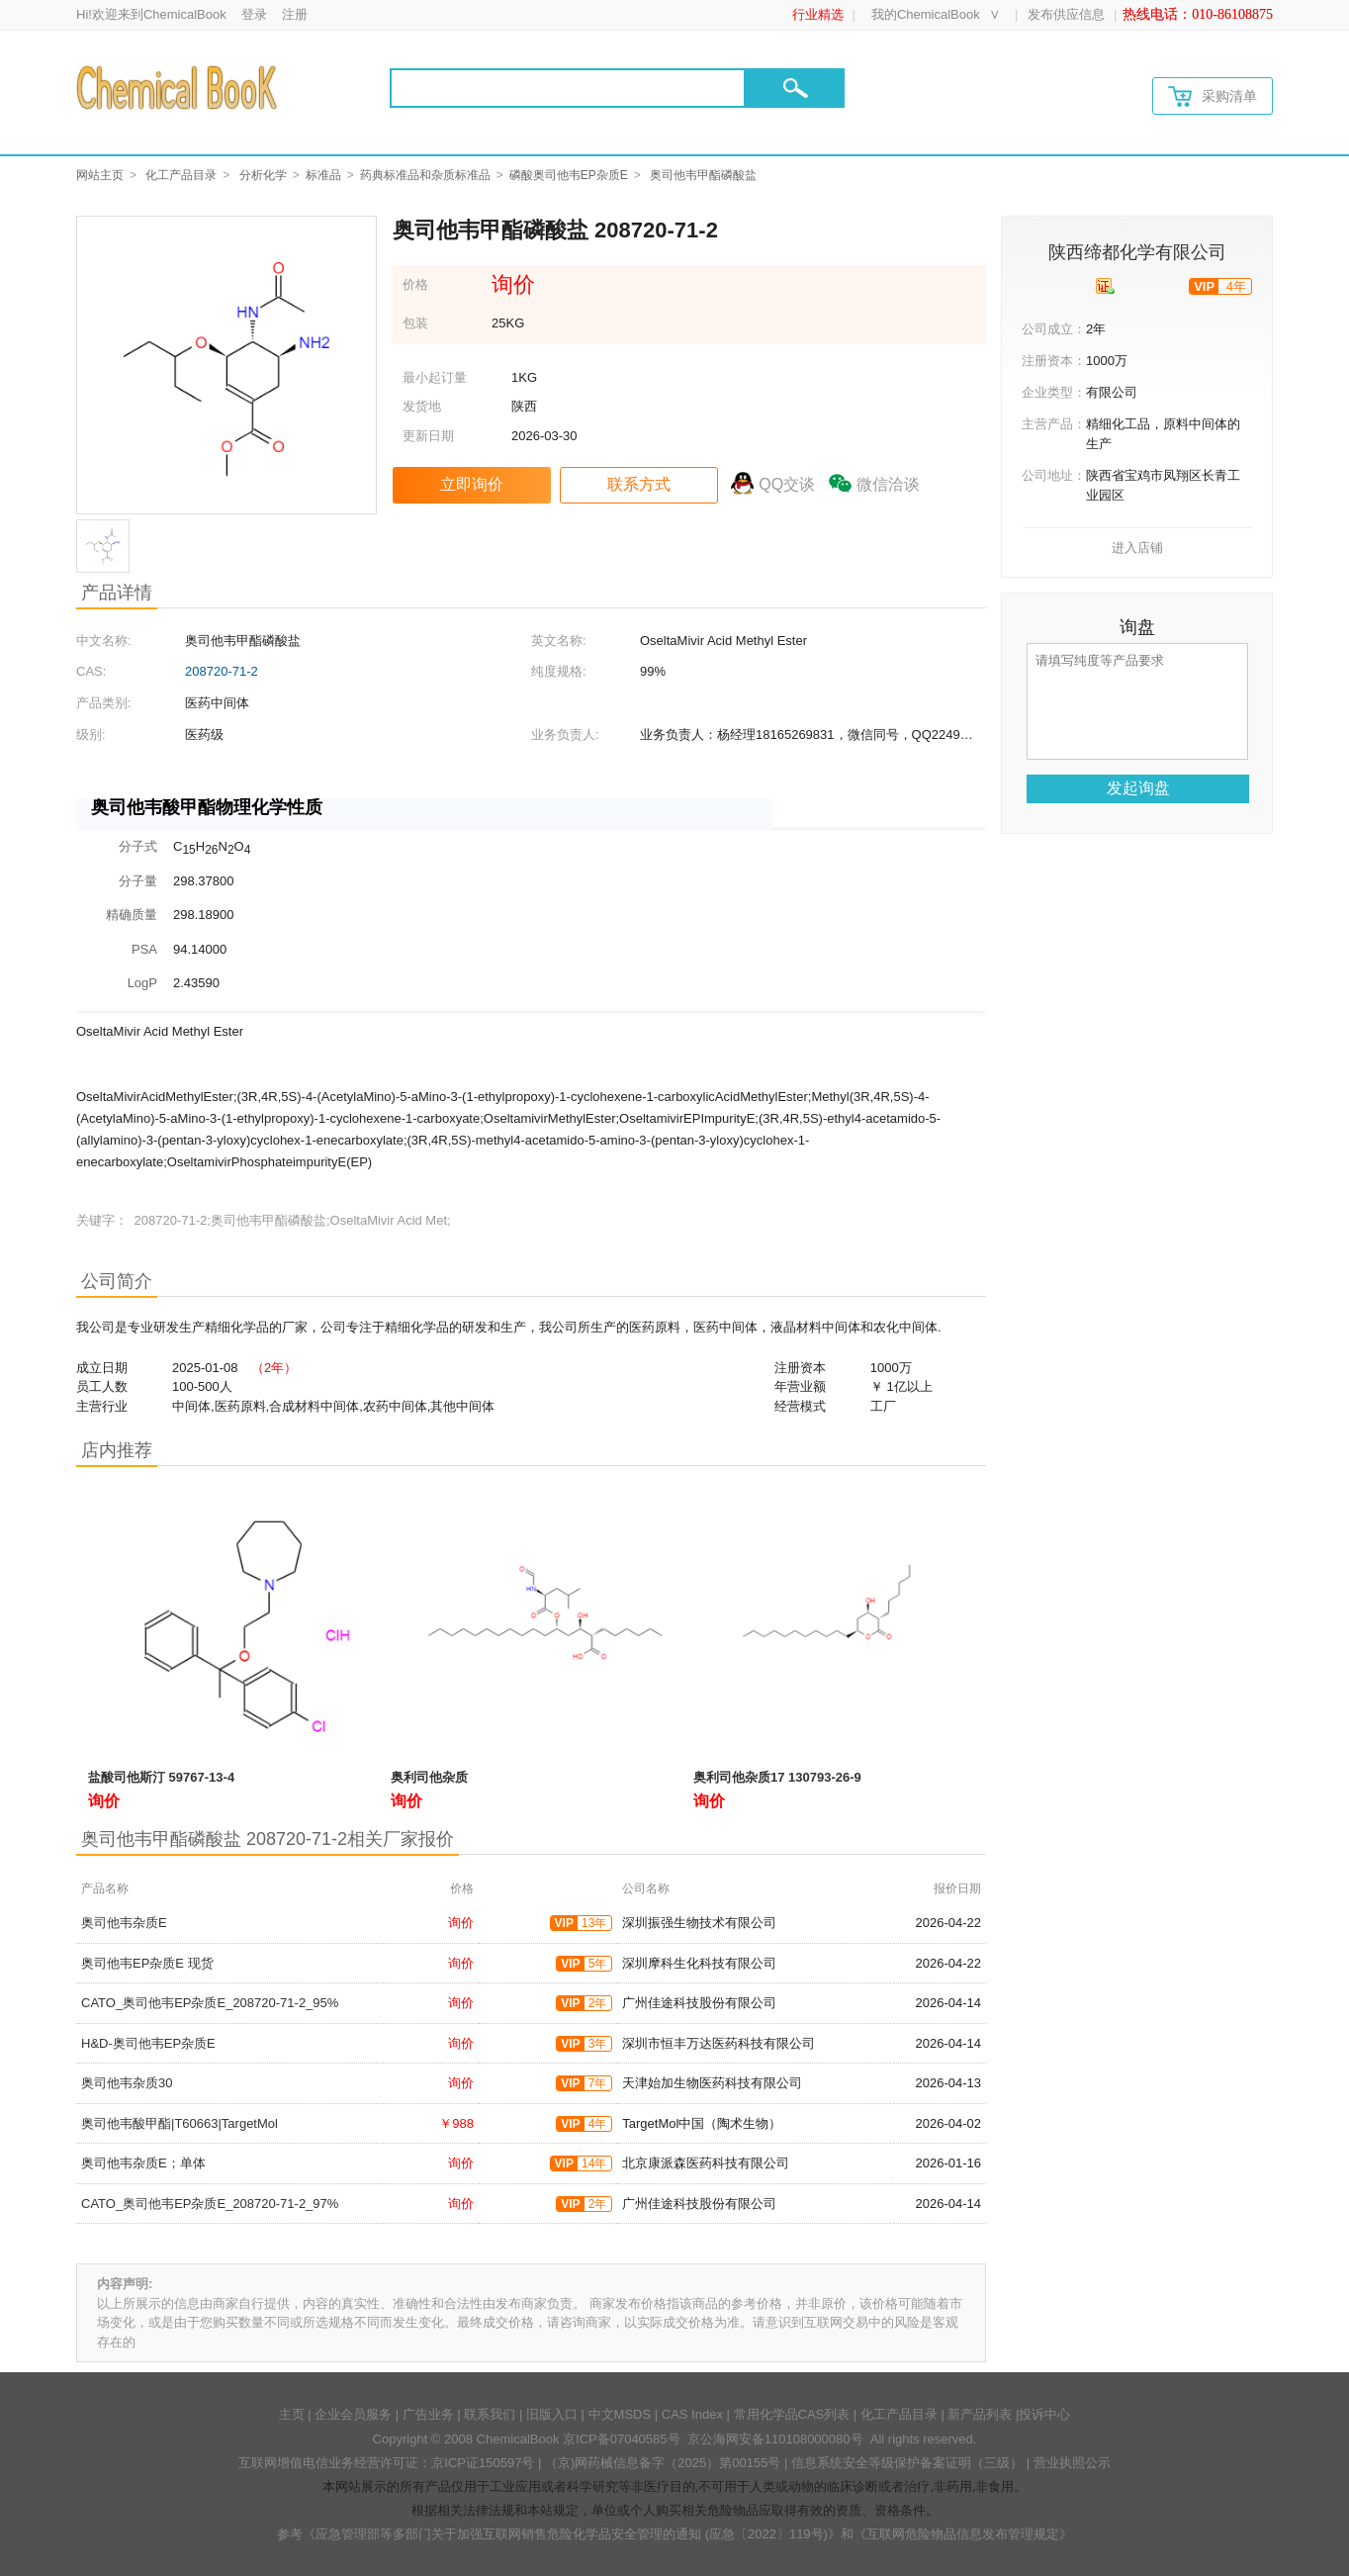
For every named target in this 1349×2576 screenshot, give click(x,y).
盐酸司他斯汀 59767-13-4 (161, 1777)
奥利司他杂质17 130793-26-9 (777, 1777)
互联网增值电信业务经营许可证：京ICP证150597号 (386, 2462)
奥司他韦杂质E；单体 (143, 2163)
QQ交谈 (787, 484)
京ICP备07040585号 (621, 2439)
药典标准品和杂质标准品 (425, 175)
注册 (295, 14)
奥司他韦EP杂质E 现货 (147, 1963)
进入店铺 (1137, 547)
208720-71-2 (221, 671)
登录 (254, 14)
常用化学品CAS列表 (792, 2414)
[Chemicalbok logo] (178, 87)
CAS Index (692, 2414)
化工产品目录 (181, 175)
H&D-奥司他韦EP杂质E (148, 2043)
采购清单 (1212, 96)
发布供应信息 (1066, 14)
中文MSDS (620, 2414)
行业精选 (818, 14)
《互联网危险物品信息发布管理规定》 (963, 2534)
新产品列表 (979, 2414)
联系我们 (489, 2414)
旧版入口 (552, 2414)
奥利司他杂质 (429, 1777)
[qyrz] (1105, 286)
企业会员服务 (353, 2414)
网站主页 (100, 175)
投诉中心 (1044, 2414)
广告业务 (428, 2414)
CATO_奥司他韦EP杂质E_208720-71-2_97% (209, 2203)
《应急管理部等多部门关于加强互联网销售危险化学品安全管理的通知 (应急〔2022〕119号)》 (572, 2534)
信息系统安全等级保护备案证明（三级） (907, 2462)
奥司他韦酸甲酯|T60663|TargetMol (179, 2123)
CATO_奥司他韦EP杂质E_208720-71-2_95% (209, 2002)
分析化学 (263, 175)
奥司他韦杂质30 (126, 2082)
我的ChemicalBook (925, 14)
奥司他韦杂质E (124, 1922)
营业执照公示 (1072, 2462)
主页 (292, 2414)
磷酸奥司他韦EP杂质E (568, 175)
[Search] (568, 88)
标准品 (323, 175)
